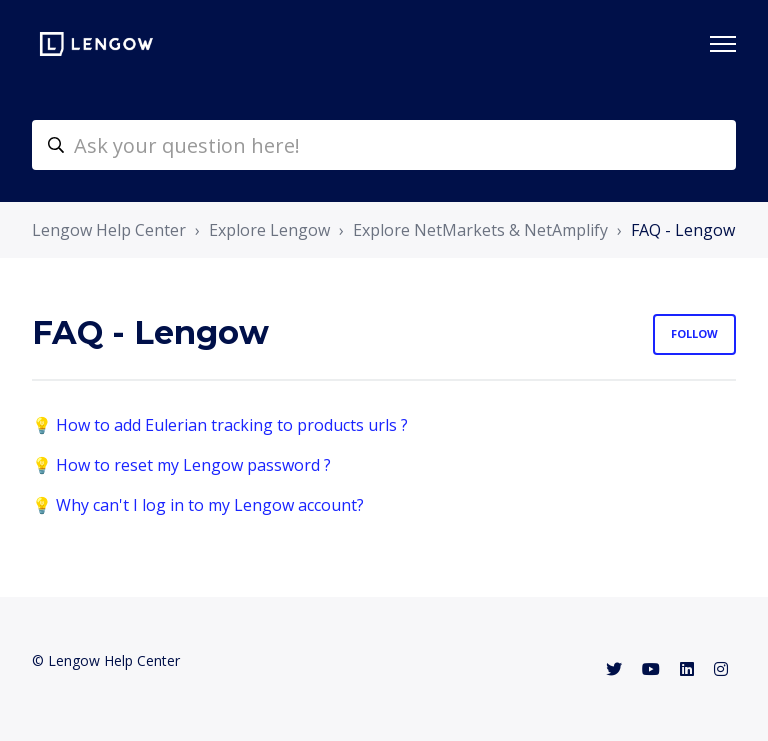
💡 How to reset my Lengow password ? (181, 465)
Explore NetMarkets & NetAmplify (480, 230)
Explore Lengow (269, 230)
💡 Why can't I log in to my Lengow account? (198, 505)
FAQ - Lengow (683, 230)
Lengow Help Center (109, 230)
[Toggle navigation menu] (723, 44)
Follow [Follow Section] (694, 333)
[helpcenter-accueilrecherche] (384, 145)
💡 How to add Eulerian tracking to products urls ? (220, 425)
